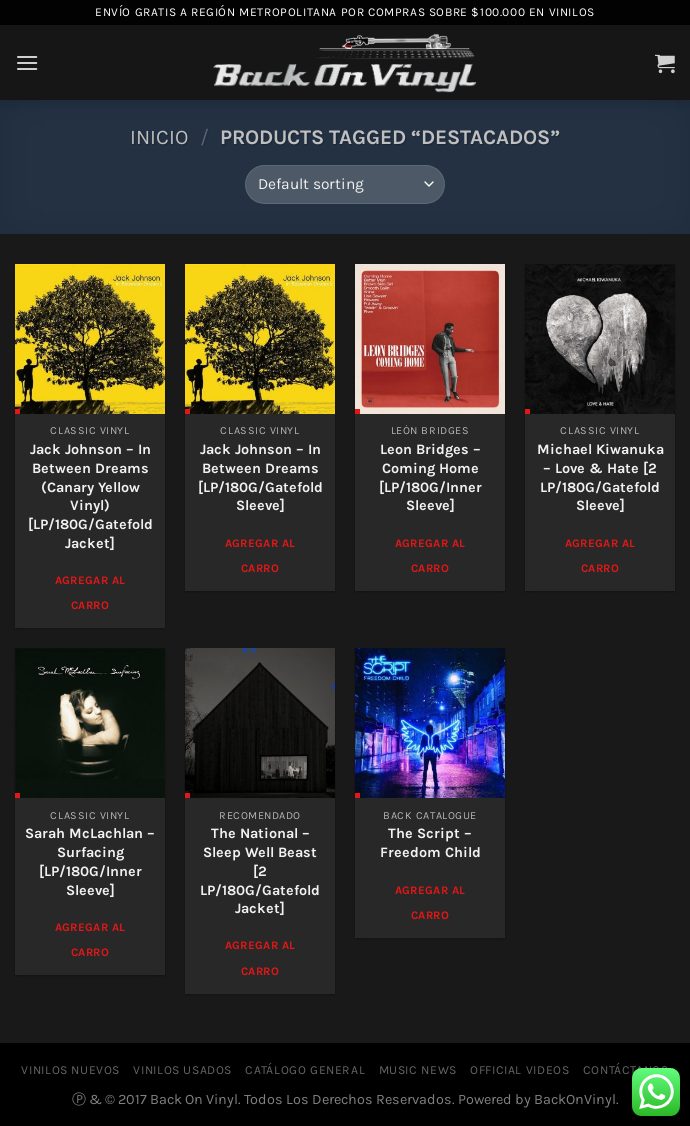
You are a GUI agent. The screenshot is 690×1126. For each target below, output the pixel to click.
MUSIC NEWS (418, 1070)
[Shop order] (344, 184)
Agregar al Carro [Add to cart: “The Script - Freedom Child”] (430, 902)
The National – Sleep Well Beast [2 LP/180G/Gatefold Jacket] (260, 871)
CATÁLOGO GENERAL (305, 1070)
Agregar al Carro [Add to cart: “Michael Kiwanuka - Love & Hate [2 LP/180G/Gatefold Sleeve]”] (600, 555)
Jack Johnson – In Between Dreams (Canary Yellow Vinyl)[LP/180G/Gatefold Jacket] (90, 496)
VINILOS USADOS (182, 1070)
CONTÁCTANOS (626, 1070)
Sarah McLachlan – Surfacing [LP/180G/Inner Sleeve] (90, 861)
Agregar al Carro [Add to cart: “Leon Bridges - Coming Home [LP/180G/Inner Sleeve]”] (430, 555)
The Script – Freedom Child (430, 843)
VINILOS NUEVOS (70, 1070)
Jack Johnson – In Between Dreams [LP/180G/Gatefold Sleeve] (260, 477)
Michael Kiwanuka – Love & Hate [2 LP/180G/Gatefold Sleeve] (600, 477)
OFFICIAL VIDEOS (519, 1070)
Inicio (159, 137)
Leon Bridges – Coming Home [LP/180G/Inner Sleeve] (430, 477)
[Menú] (27, 62)
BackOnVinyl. (576, 1099)
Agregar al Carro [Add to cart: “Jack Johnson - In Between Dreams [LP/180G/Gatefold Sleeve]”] (260, 555)
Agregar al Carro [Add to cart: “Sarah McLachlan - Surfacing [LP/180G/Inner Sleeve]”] (90, 939)
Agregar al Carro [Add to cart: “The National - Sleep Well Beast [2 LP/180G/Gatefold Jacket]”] (260, 957)
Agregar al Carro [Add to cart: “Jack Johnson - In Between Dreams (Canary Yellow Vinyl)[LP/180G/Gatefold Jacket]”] (90, 592)
